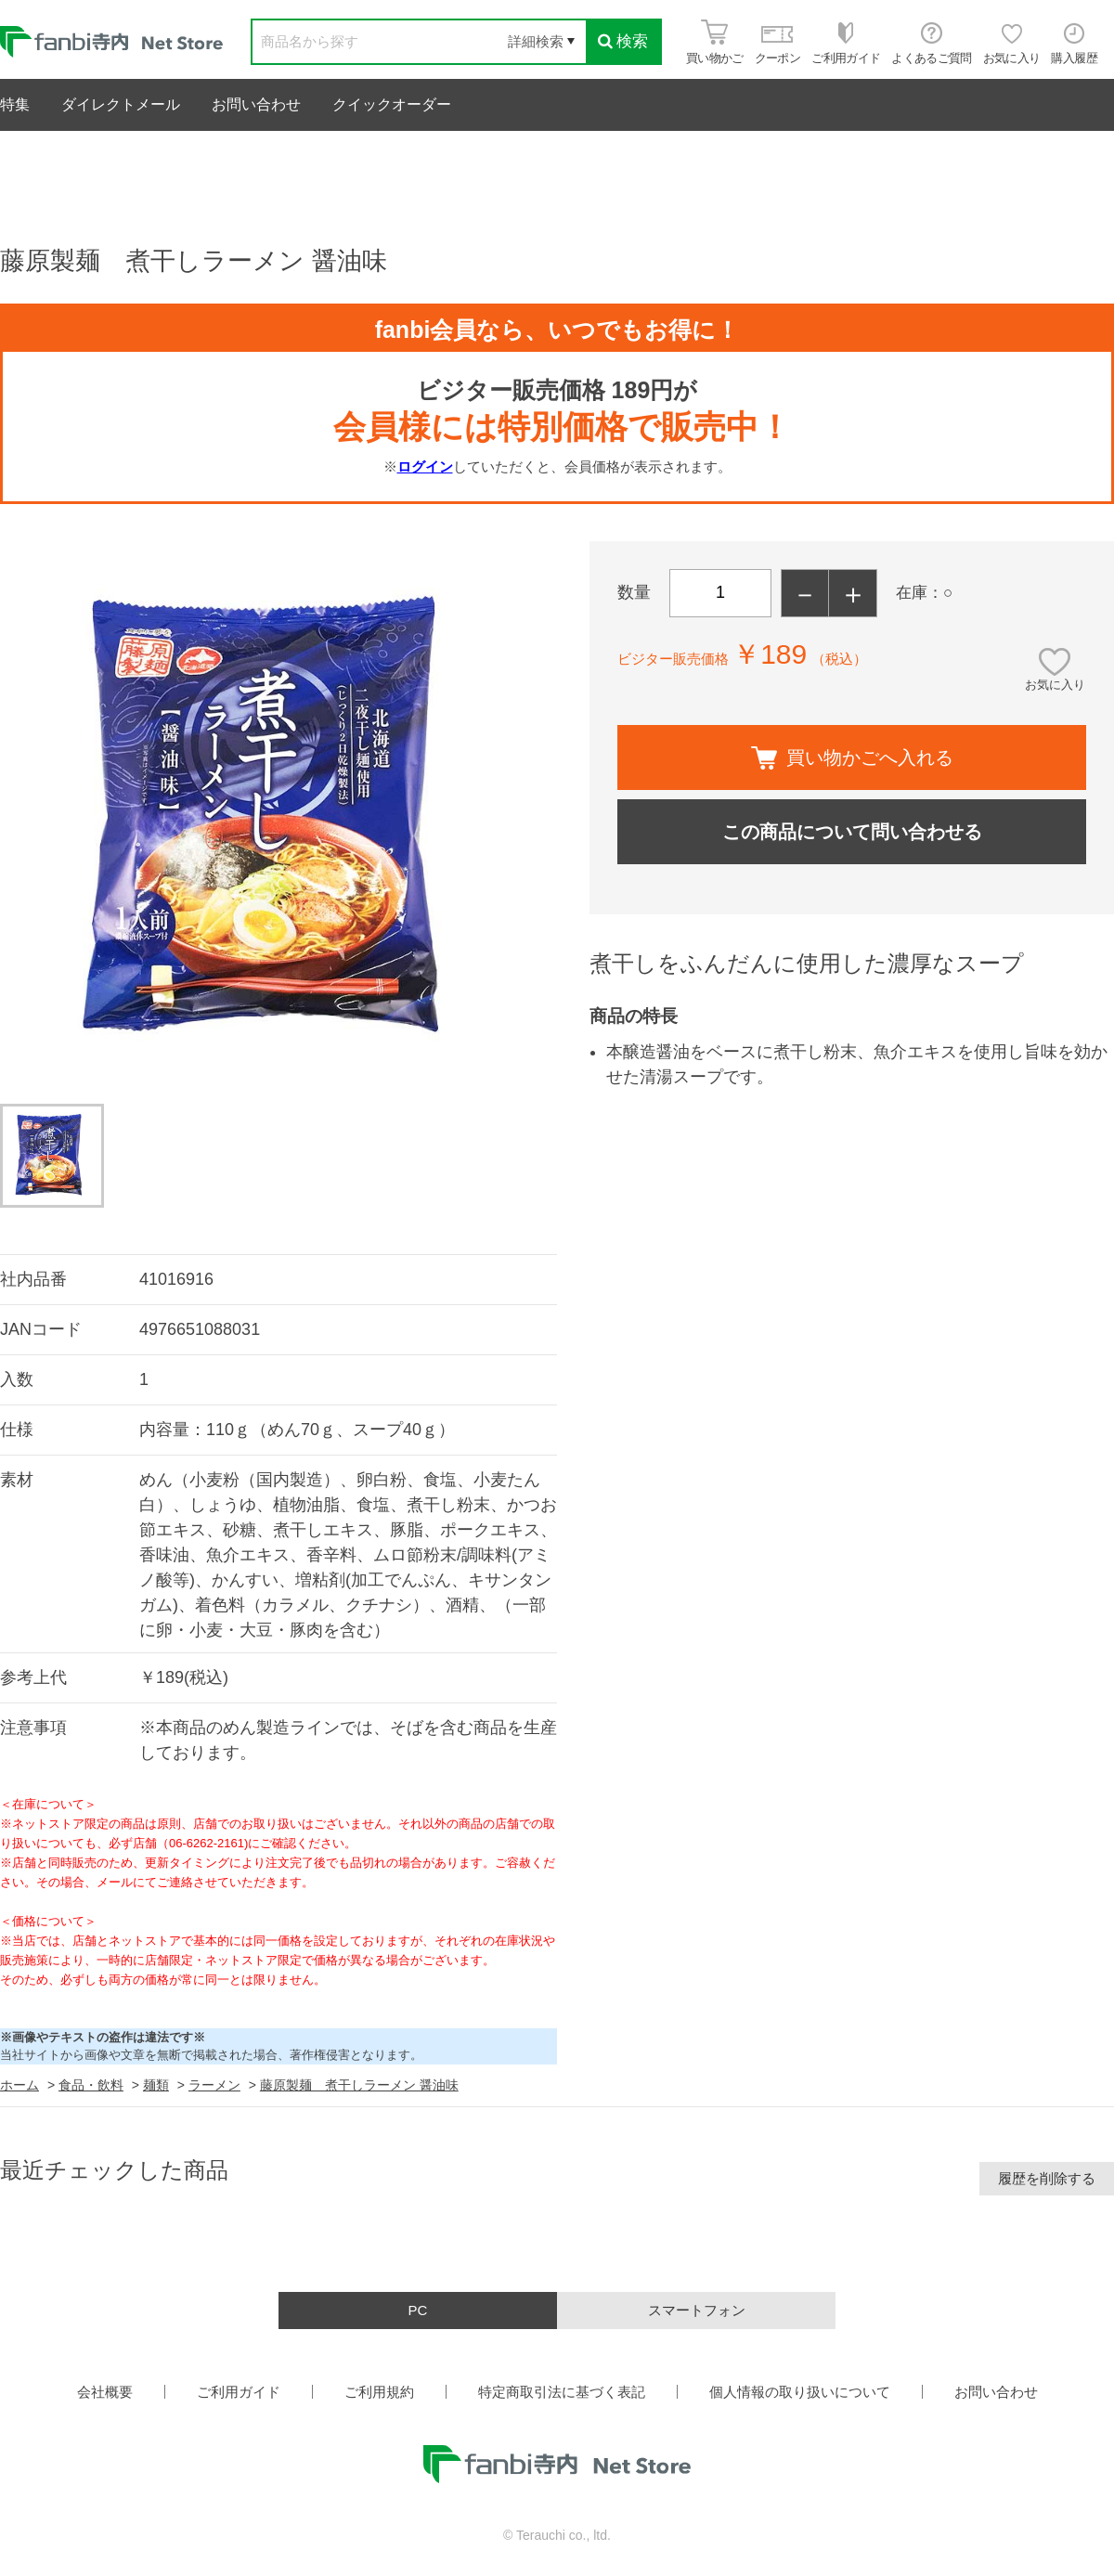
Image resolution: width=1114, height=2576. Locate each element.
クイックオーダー (391, 104)
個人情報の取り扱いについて (799, 2392)
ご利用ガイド (238, 2392)
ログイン (425, 466)
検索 (623, 41)
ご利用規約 (379, 2392)
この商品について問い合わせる (852, 832)
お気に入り (1055, 685)
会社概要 (105, 2392)
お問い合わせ (256, 104)
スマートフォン (696, 2310)
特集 (15, 104)
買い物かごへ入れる (852, 758)
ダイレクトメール (120, 104)
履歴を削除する (1046, 2178)
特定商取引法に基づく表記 (561, 2392)
